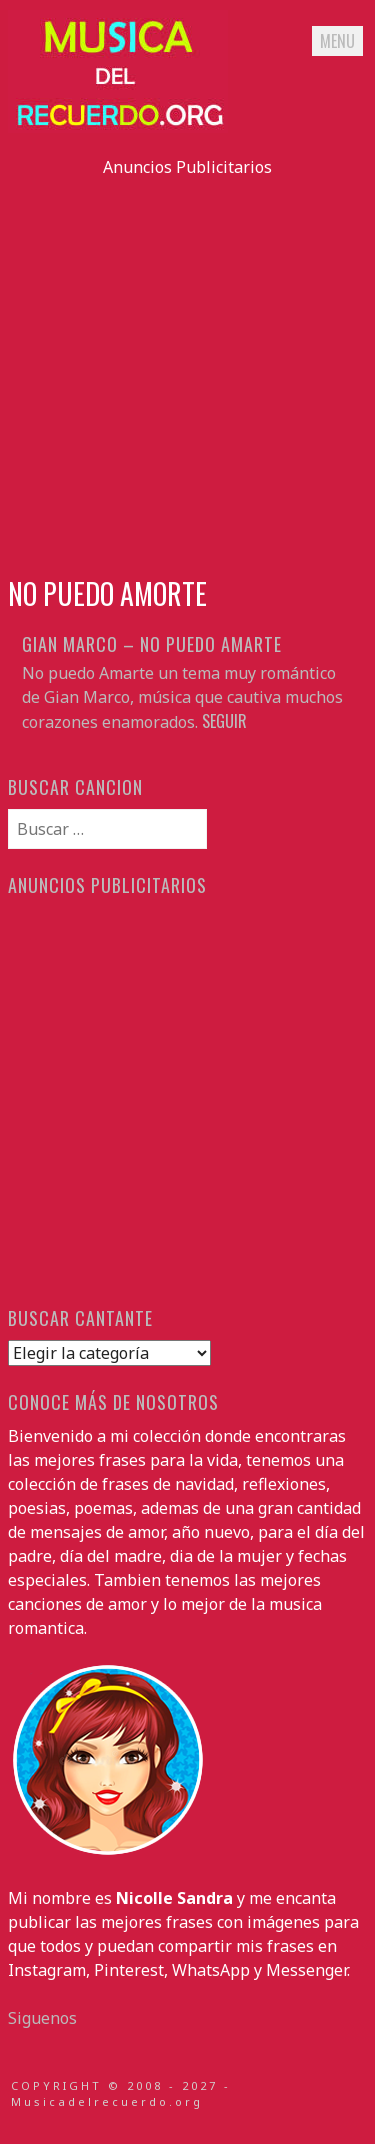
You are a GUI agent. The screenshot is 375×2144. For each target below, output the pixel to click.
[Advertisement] (187, 366)
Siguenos (42, 2018)
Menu (337, 41)
